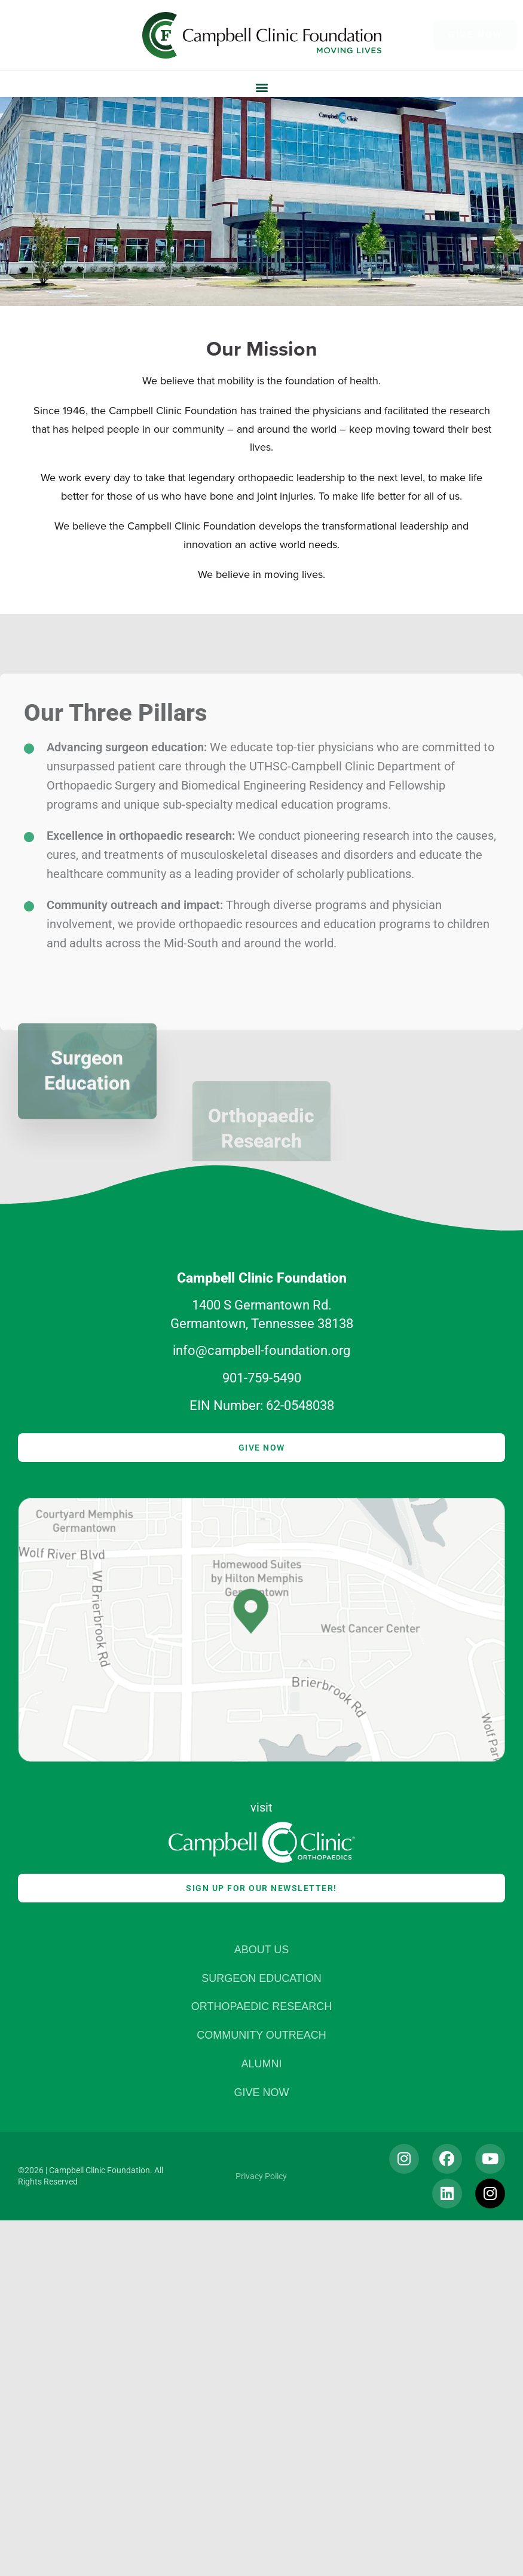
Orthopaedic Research (261, 2006)
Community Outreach (261, 2035)
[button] (261, 87)
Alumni (261, 2064)
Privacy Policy (261, 2176)
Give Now (261, 2092)
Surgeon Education (261, 1978)
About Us (261, 1950)
